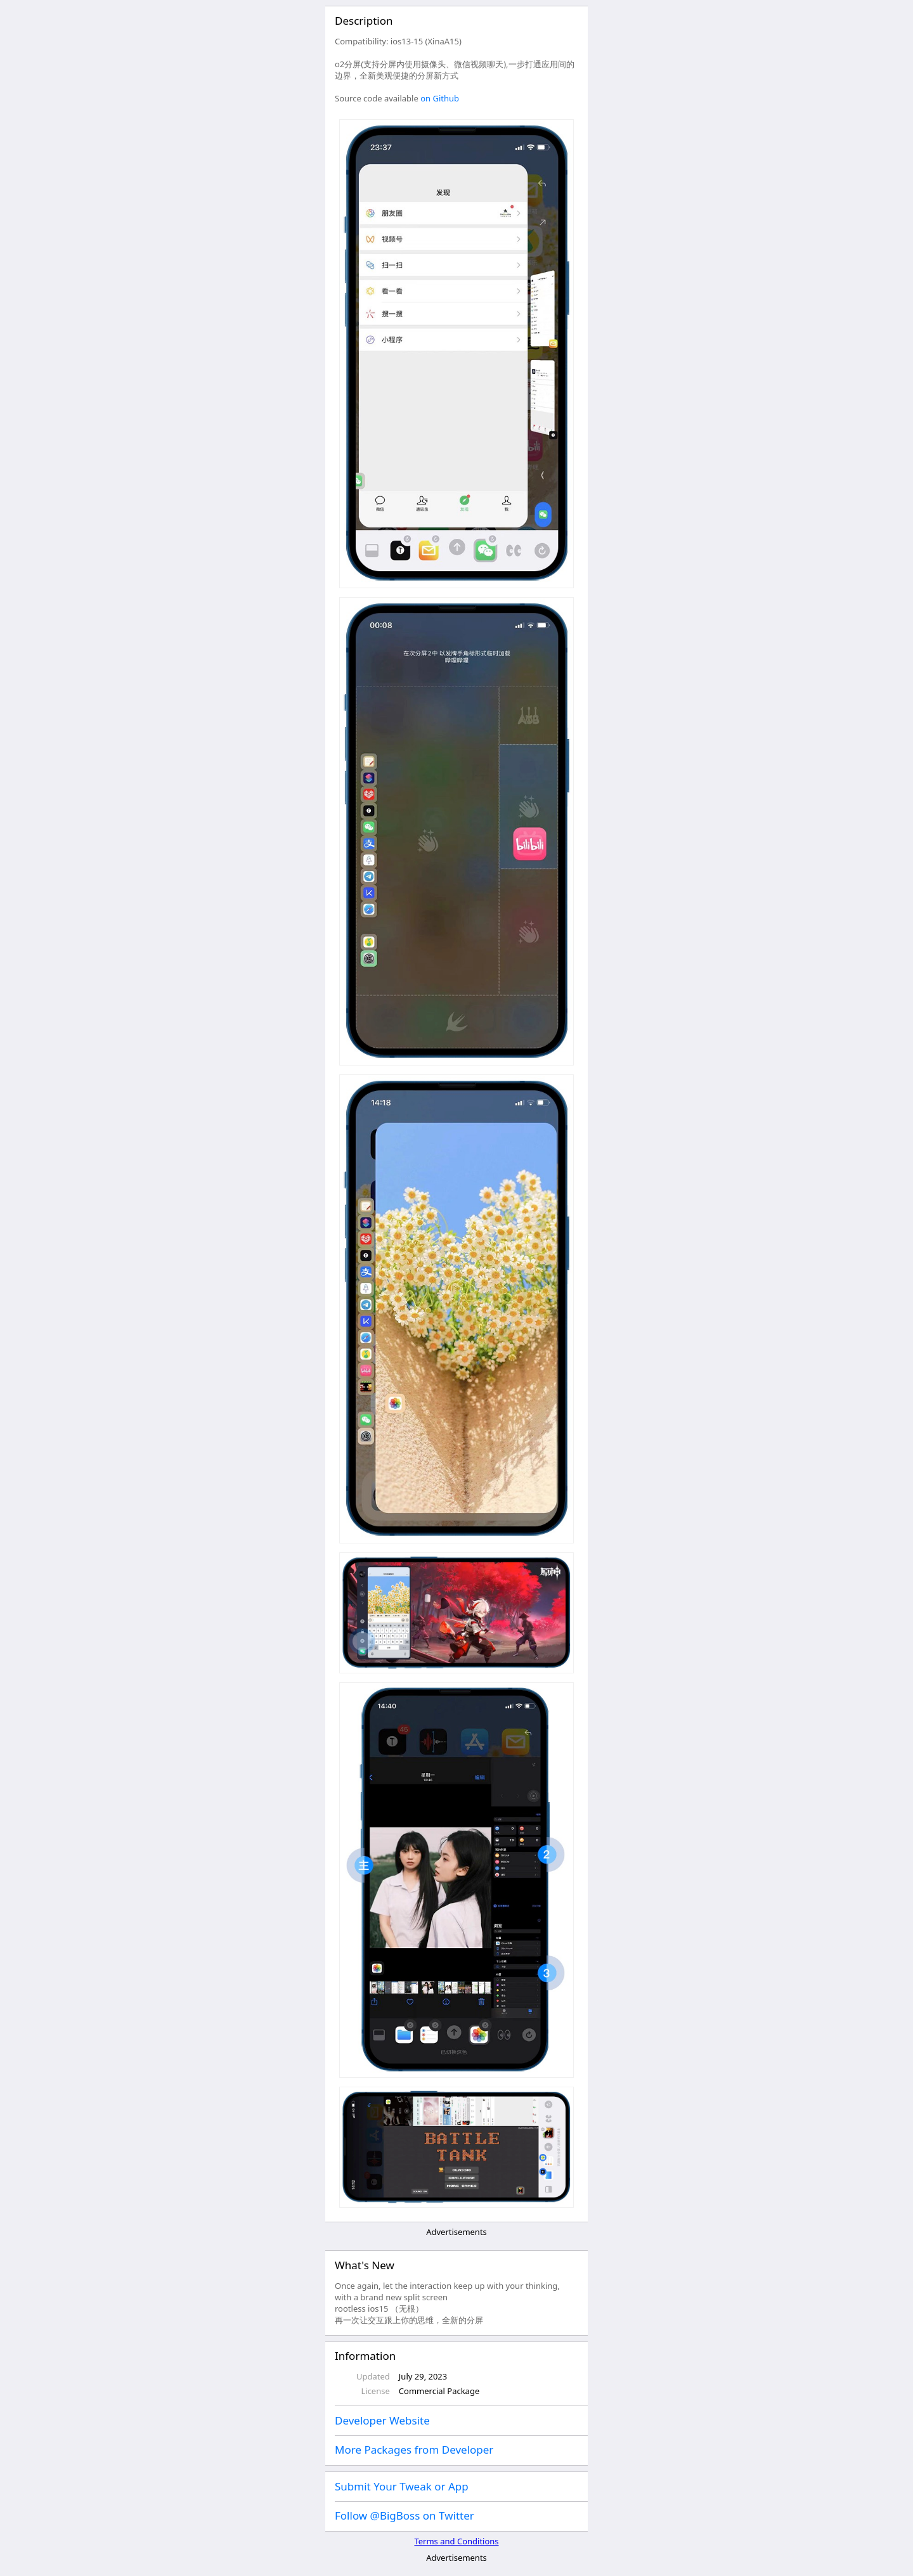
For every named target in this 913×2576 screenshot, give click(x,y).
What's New (364, 2265)
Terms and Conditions (456, 2541)
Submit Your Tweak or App (402, 2486)
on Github (439, 98)
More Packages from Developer (414, 2449)
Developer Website (382, 2420)
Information (365, 2355)
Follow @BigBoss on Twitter (404, 2515)
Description (363, 20)
